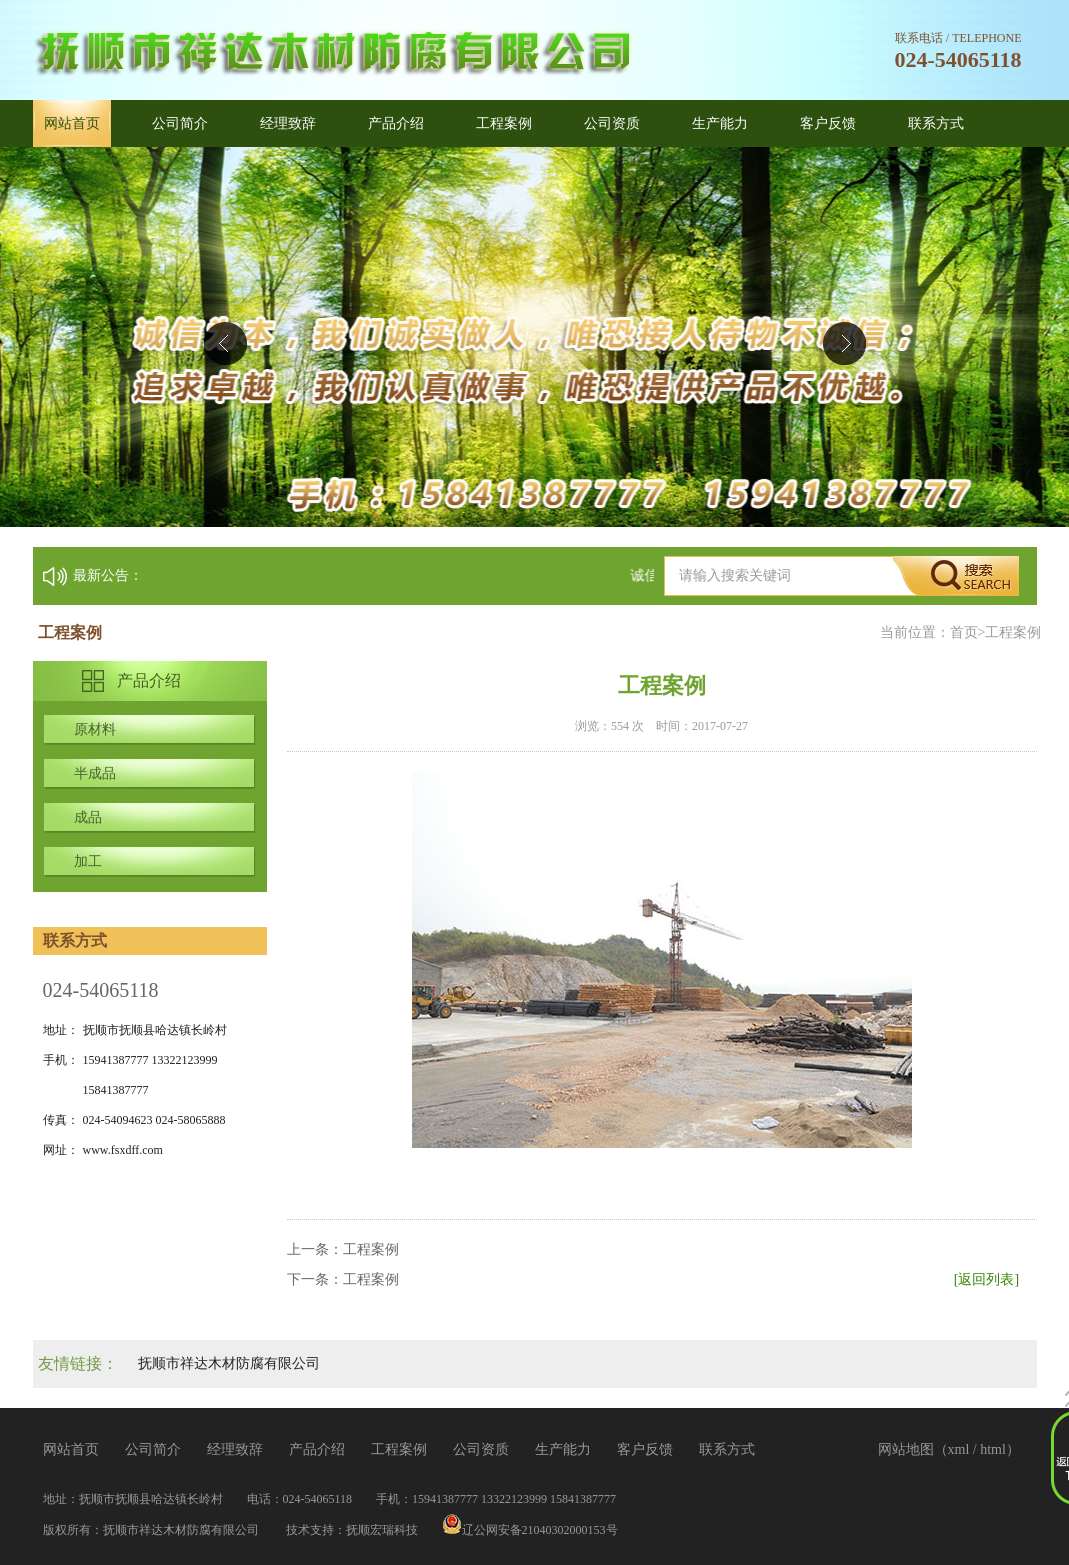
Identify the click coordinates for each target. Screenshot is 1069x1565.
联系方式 (936, 123)
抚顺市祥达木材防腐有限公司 (229, 1363)
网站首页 (72, 123)
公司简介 (180, 123)
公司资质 (612, 123)
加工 (88, 861)
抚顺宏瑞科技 (382, 1530)
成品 (88, 817)
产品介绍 (396, 123)
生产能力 (720, 123)
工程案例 (504, 123)
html (993, 1449)
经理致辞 (288, 123)
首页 (964, 632)
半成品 (95, 773)
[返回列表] (986, 1279)
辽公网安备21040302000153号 (530, 1530)
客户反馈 (828, 123)
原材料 (95, 729)
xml (959, 1449)
